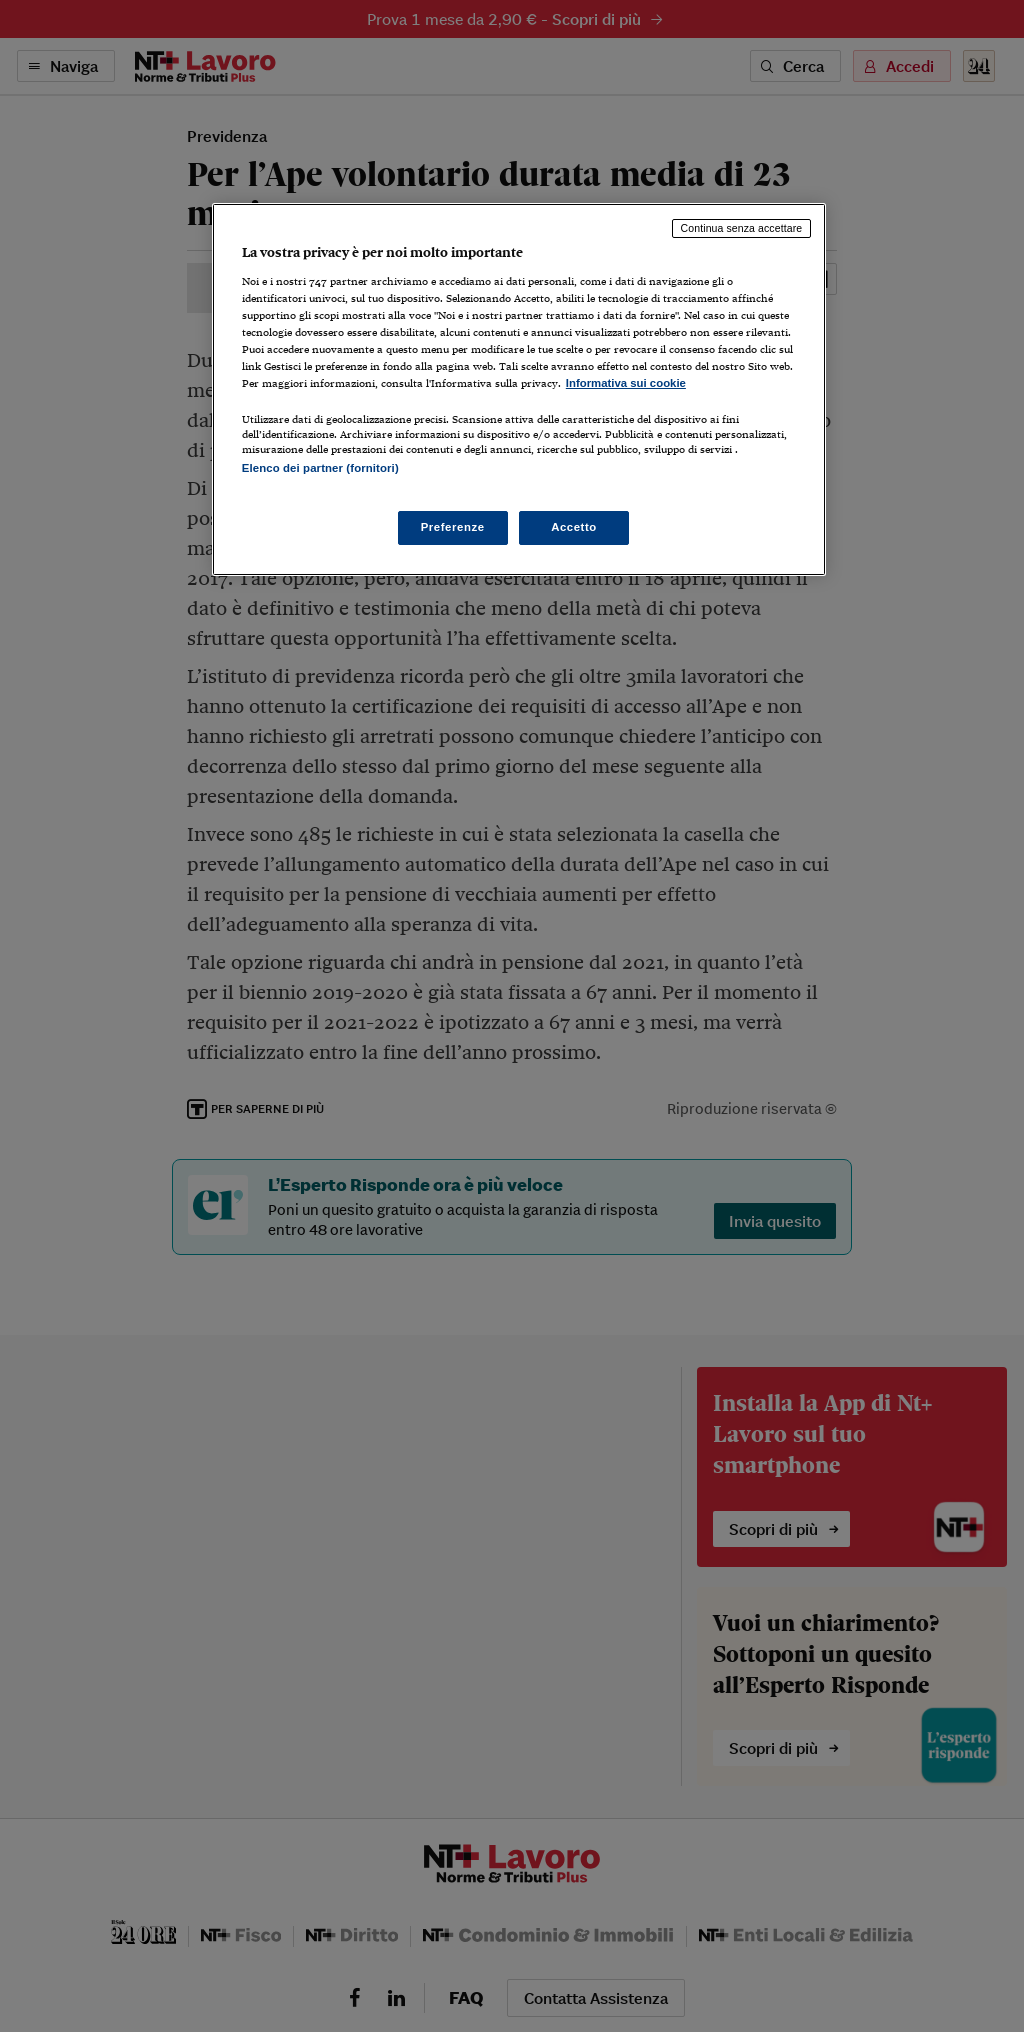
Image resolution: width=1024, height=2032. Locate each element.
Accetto (574, 527)
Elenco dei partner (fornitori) (320, 468)
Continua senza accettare (742, 228)
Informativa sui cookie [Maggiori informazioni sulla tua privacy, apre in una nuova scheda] (626, 383)
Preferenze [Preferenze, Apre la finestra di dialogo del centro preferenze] (453, 527)
